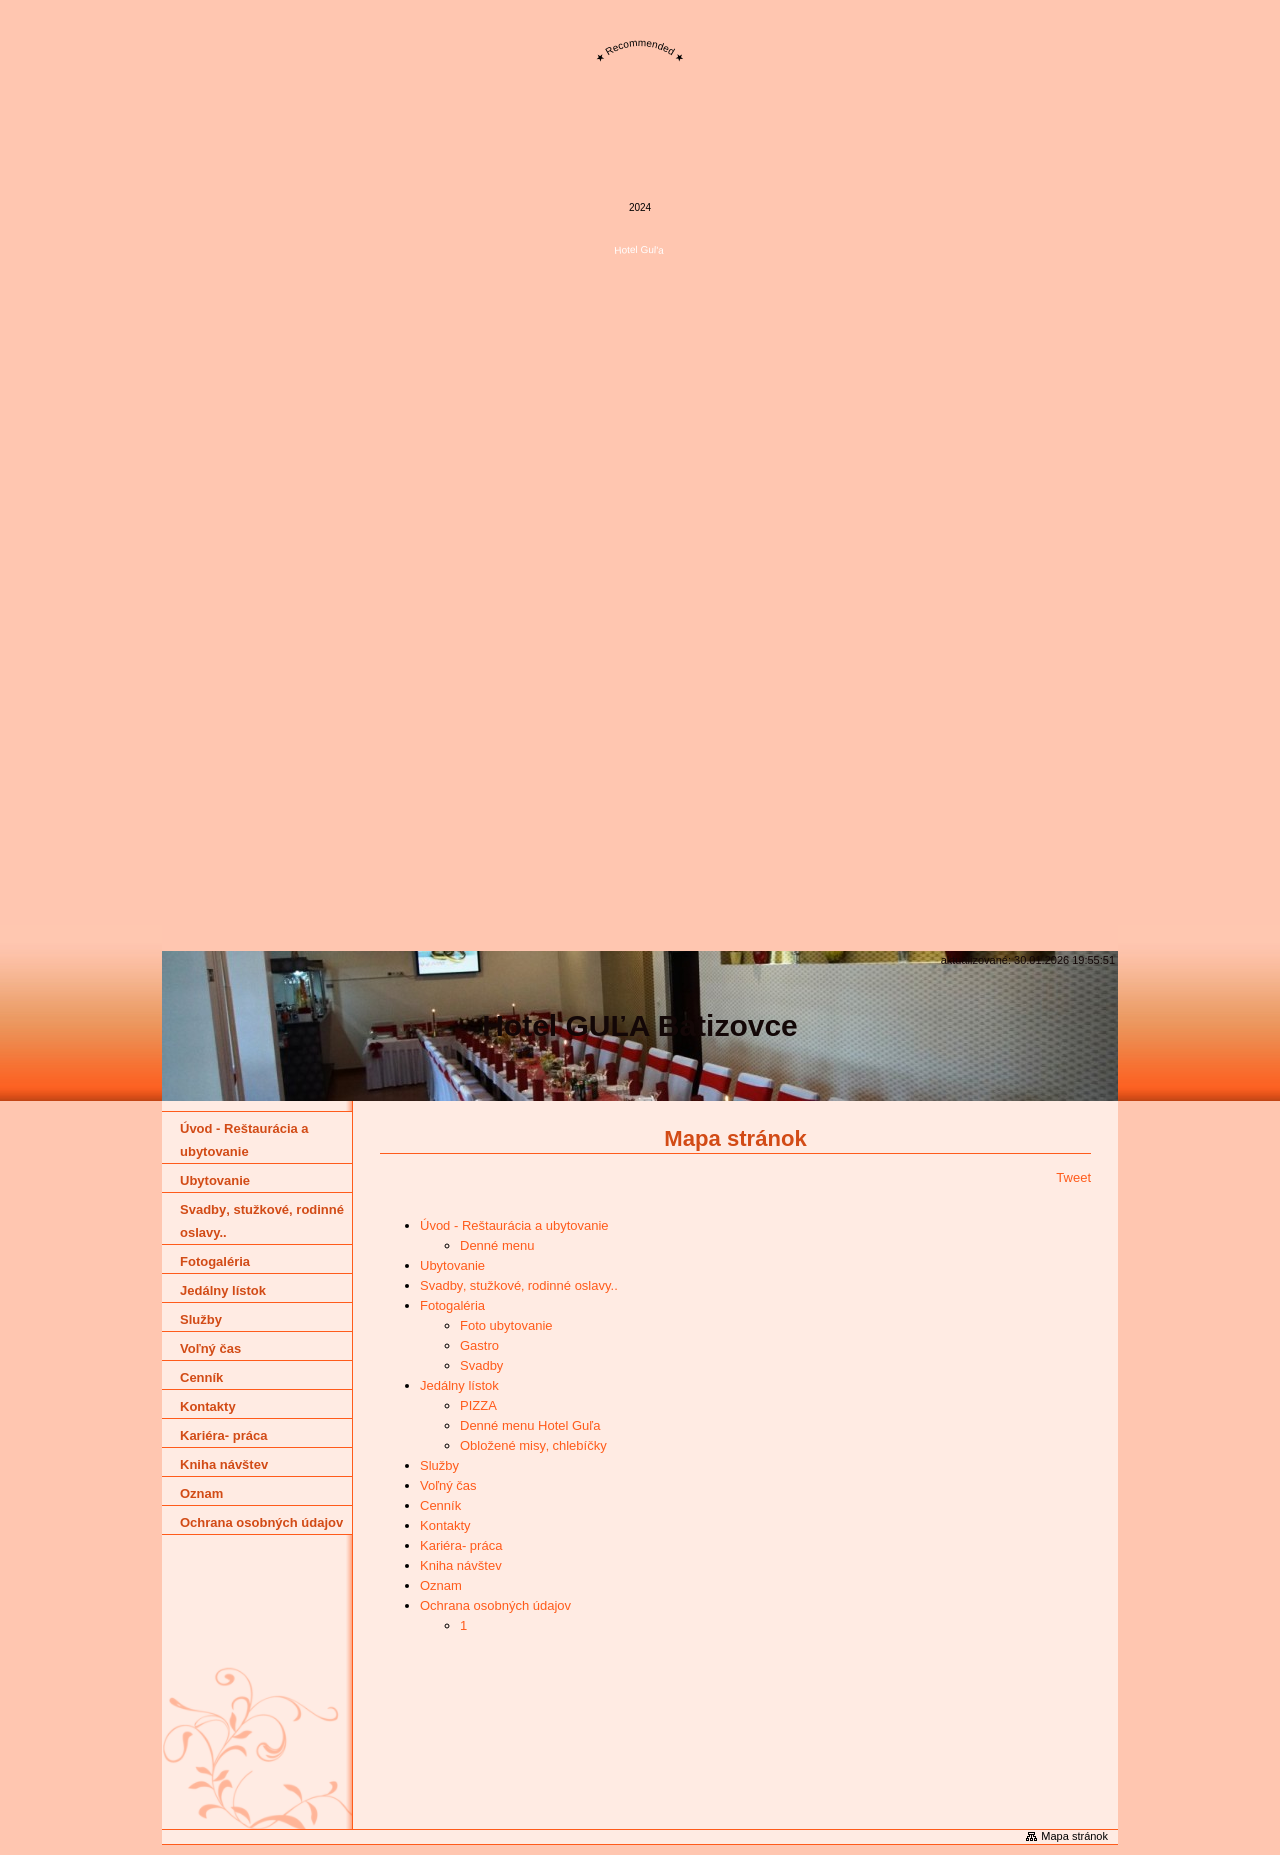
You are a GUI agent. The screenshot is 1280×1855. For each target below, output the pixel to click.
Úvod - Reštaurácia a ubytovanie (514, 1225)
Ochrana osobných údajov (495, 1605)
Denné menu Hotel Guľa (530, 1425)
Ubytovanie (452, 1265)
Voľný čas (448, 1485)
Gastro (479, 1345)
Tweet (1073, 1177)
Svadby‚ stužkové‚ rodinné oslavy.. (519, 1285)
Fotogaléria (452, 1305)
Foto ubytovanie (506, 1325)
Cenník (440, 1505)
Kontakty (445, 1525)
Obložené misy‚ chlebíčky (533, 1445)
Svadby (481, 1365)
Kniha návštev (461, 1565)
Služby (439, 1465)
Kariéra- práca (461, 1545)
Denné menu (497, 1245)
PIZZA (478, 1405)
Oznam (441, 1585)
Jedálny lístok (459, 1385)
